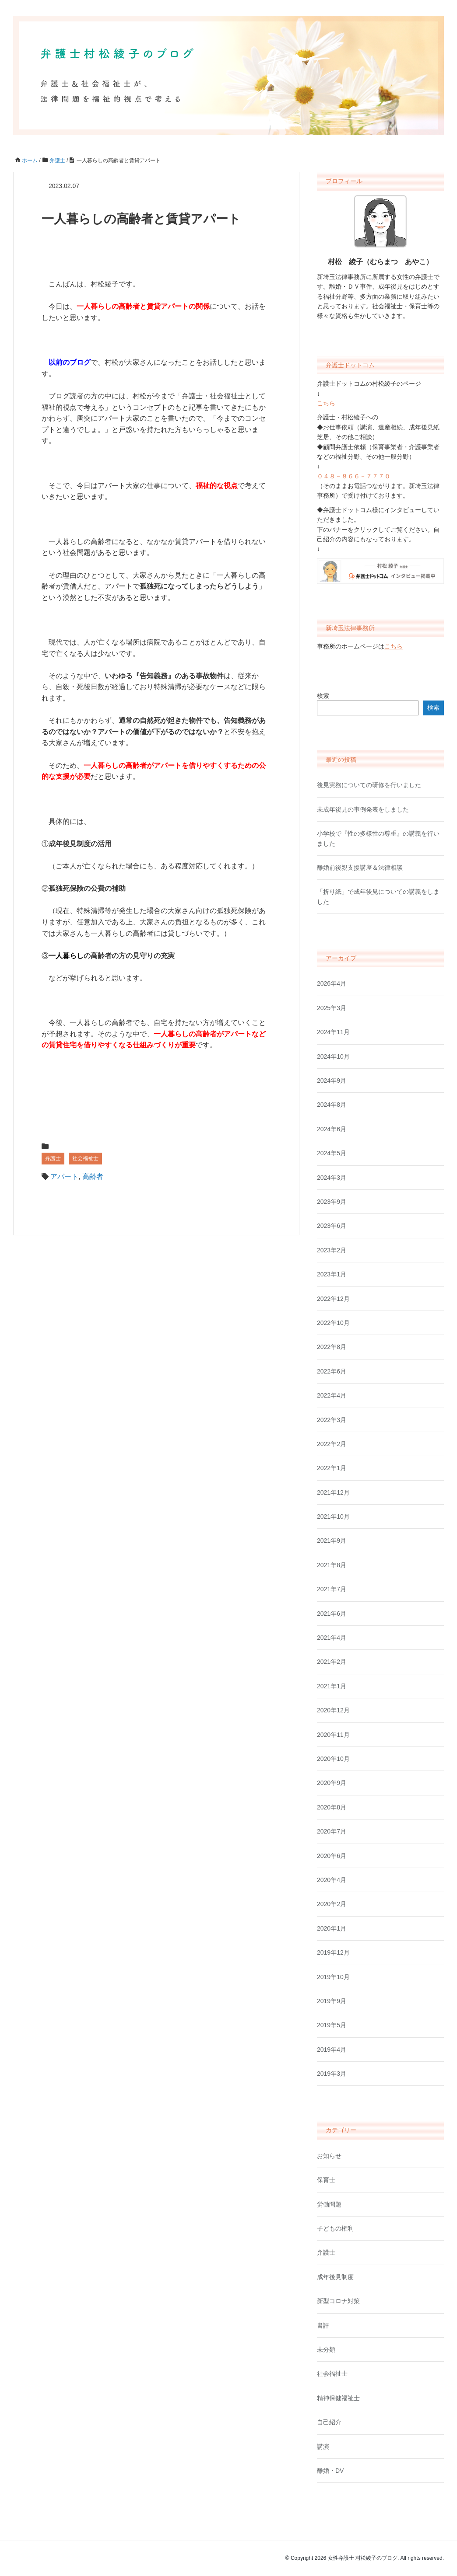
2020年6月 (331, 1855)
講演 (323, 2446)
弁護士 (53, 1158)
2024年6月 (331, 1129)
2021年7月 (331, 1589)
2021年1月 (331, 1686)
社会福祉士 (85, 1158)
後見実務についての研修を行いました (369, 784)
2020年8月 (331, 1807)
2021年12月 (333, 1492)
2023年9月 (331, 1201)
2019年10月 (333, 1976)
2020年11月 (333, 1734)
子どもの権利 (335, 2228)
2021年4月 (331, 1637)
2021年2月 (331, 1661)
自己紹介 (329, 2422)
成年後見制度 (335, 2276)
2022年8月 (331, 1346)
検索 (323, 695)
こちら (326, 403)
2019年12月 (333, 1952)
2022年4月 (331, 1395)
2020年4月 (331, 1879)
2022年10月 (333, 1322)
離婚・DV (330, 2470)
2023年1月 (331, 1274)
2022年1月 (331, 1467)
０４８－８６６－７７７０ (353, 476)
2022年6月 (331, 1371)
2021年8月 (331, 1565)
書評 (323, 2325)
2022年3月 (331, 1419)
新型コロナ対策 (338, 2300)
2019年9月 (331, 2000)
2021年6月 (331, 1613)
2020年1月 (331, 1928)
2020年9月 (331, 1782)
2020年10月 (333, 1758)
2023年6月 (331, 1225)
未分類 (326, 2349)
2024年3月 (331, 1177)
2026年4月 (331, 983)
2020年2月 (331, 1903)
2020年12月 (333, 1710)
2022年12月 (333, 1298)
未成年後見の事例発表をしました (363, 809)
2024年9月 (331, 1080)
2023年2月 (331, 1250)
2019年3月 (331, 2073)
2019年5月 (331, 2025)
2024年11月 (333, 1031)
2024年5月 (331, 1153)
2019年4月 (331, 2049)
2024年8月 (331, 1104)
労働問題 (329, 2204)
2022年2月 (331, 1443)
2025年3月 (331, 1007)
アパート (64, 1176)
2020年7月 (331, 1831)
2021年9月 (331, 1540)
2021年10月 (333, 1516)
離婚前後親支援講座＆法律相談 (360, 867)
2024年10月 (333, 1056)
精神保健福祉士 (338, 2398)
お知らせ (329, 2155)
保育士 (326, 2179)
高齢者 (92, 1176)
